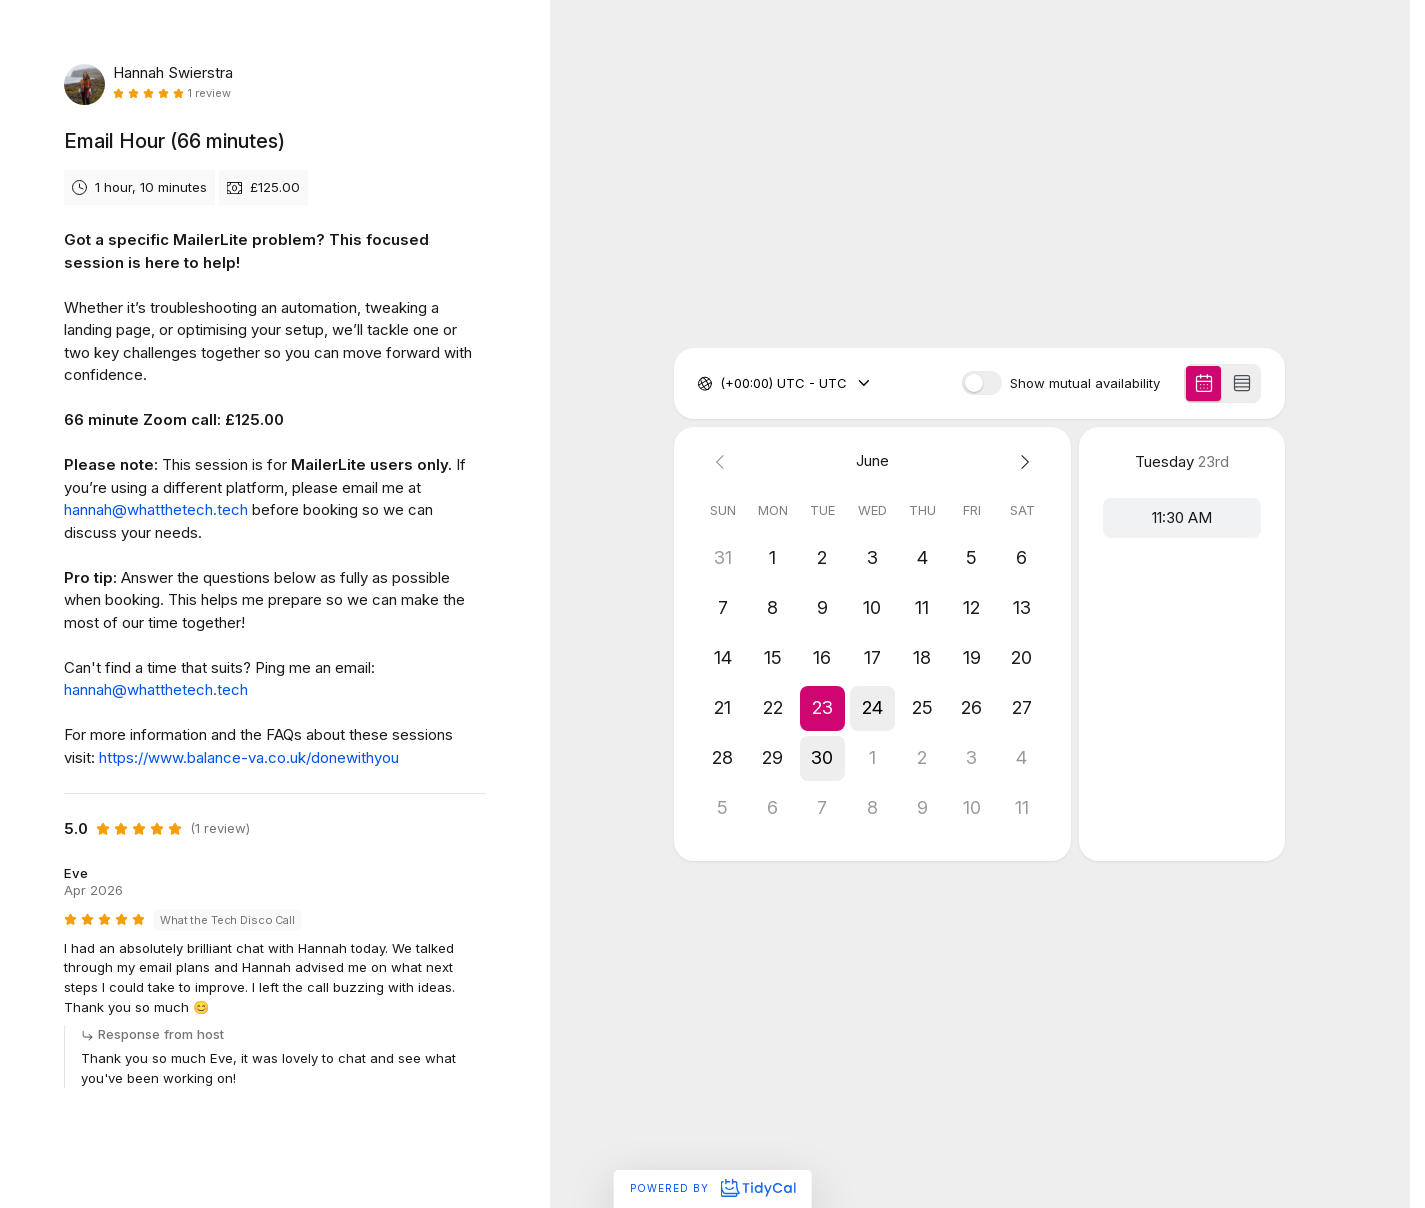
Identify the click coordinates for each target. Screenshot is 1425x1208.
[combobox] (722, 384)
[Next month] (1022, 461)
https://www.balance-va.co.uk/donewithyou (249, 757)
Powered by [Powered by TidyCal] (712, 1188)
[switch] (982, 383)
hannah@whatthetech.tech (156, 509)
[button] (823, 708)
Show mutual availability (1085, 383)
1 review (209, 93)
